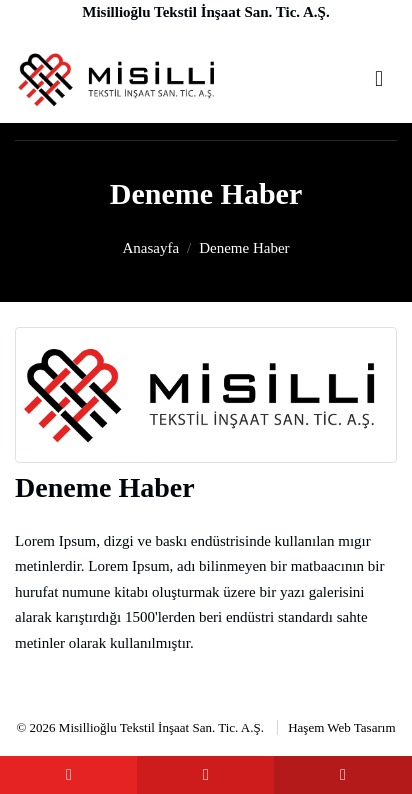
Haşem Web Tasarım (341, 727)
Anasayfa (150, 248)
